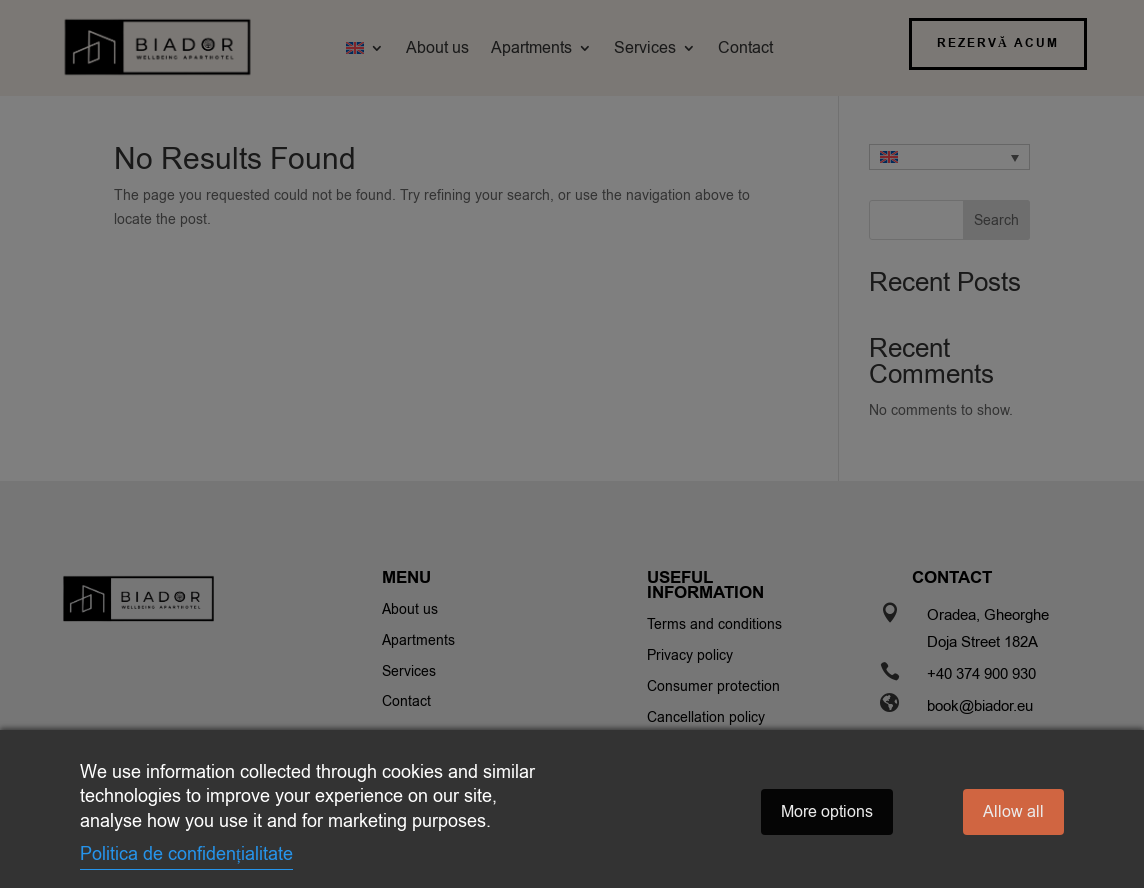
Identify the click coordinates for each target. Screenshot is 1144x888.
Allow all (1013, 812)
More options (827, 812)
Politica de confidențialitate (186, 854)
